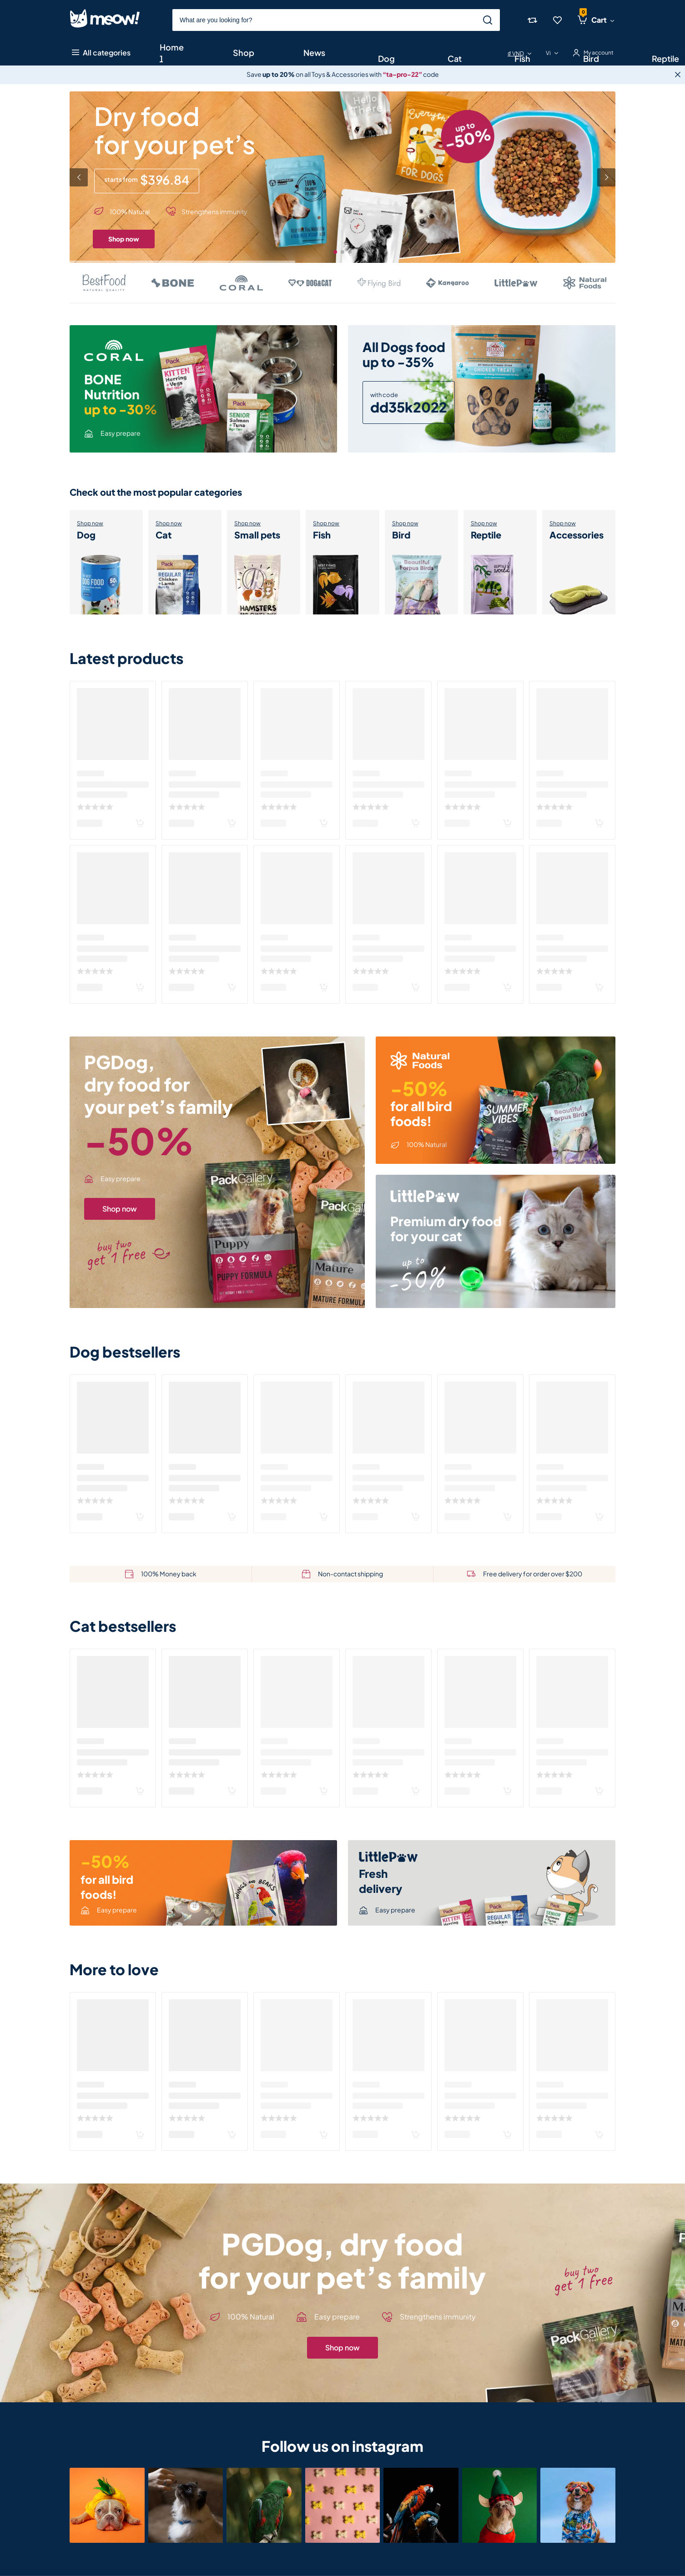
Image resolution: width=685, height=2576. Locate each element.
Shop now (123, 239)
